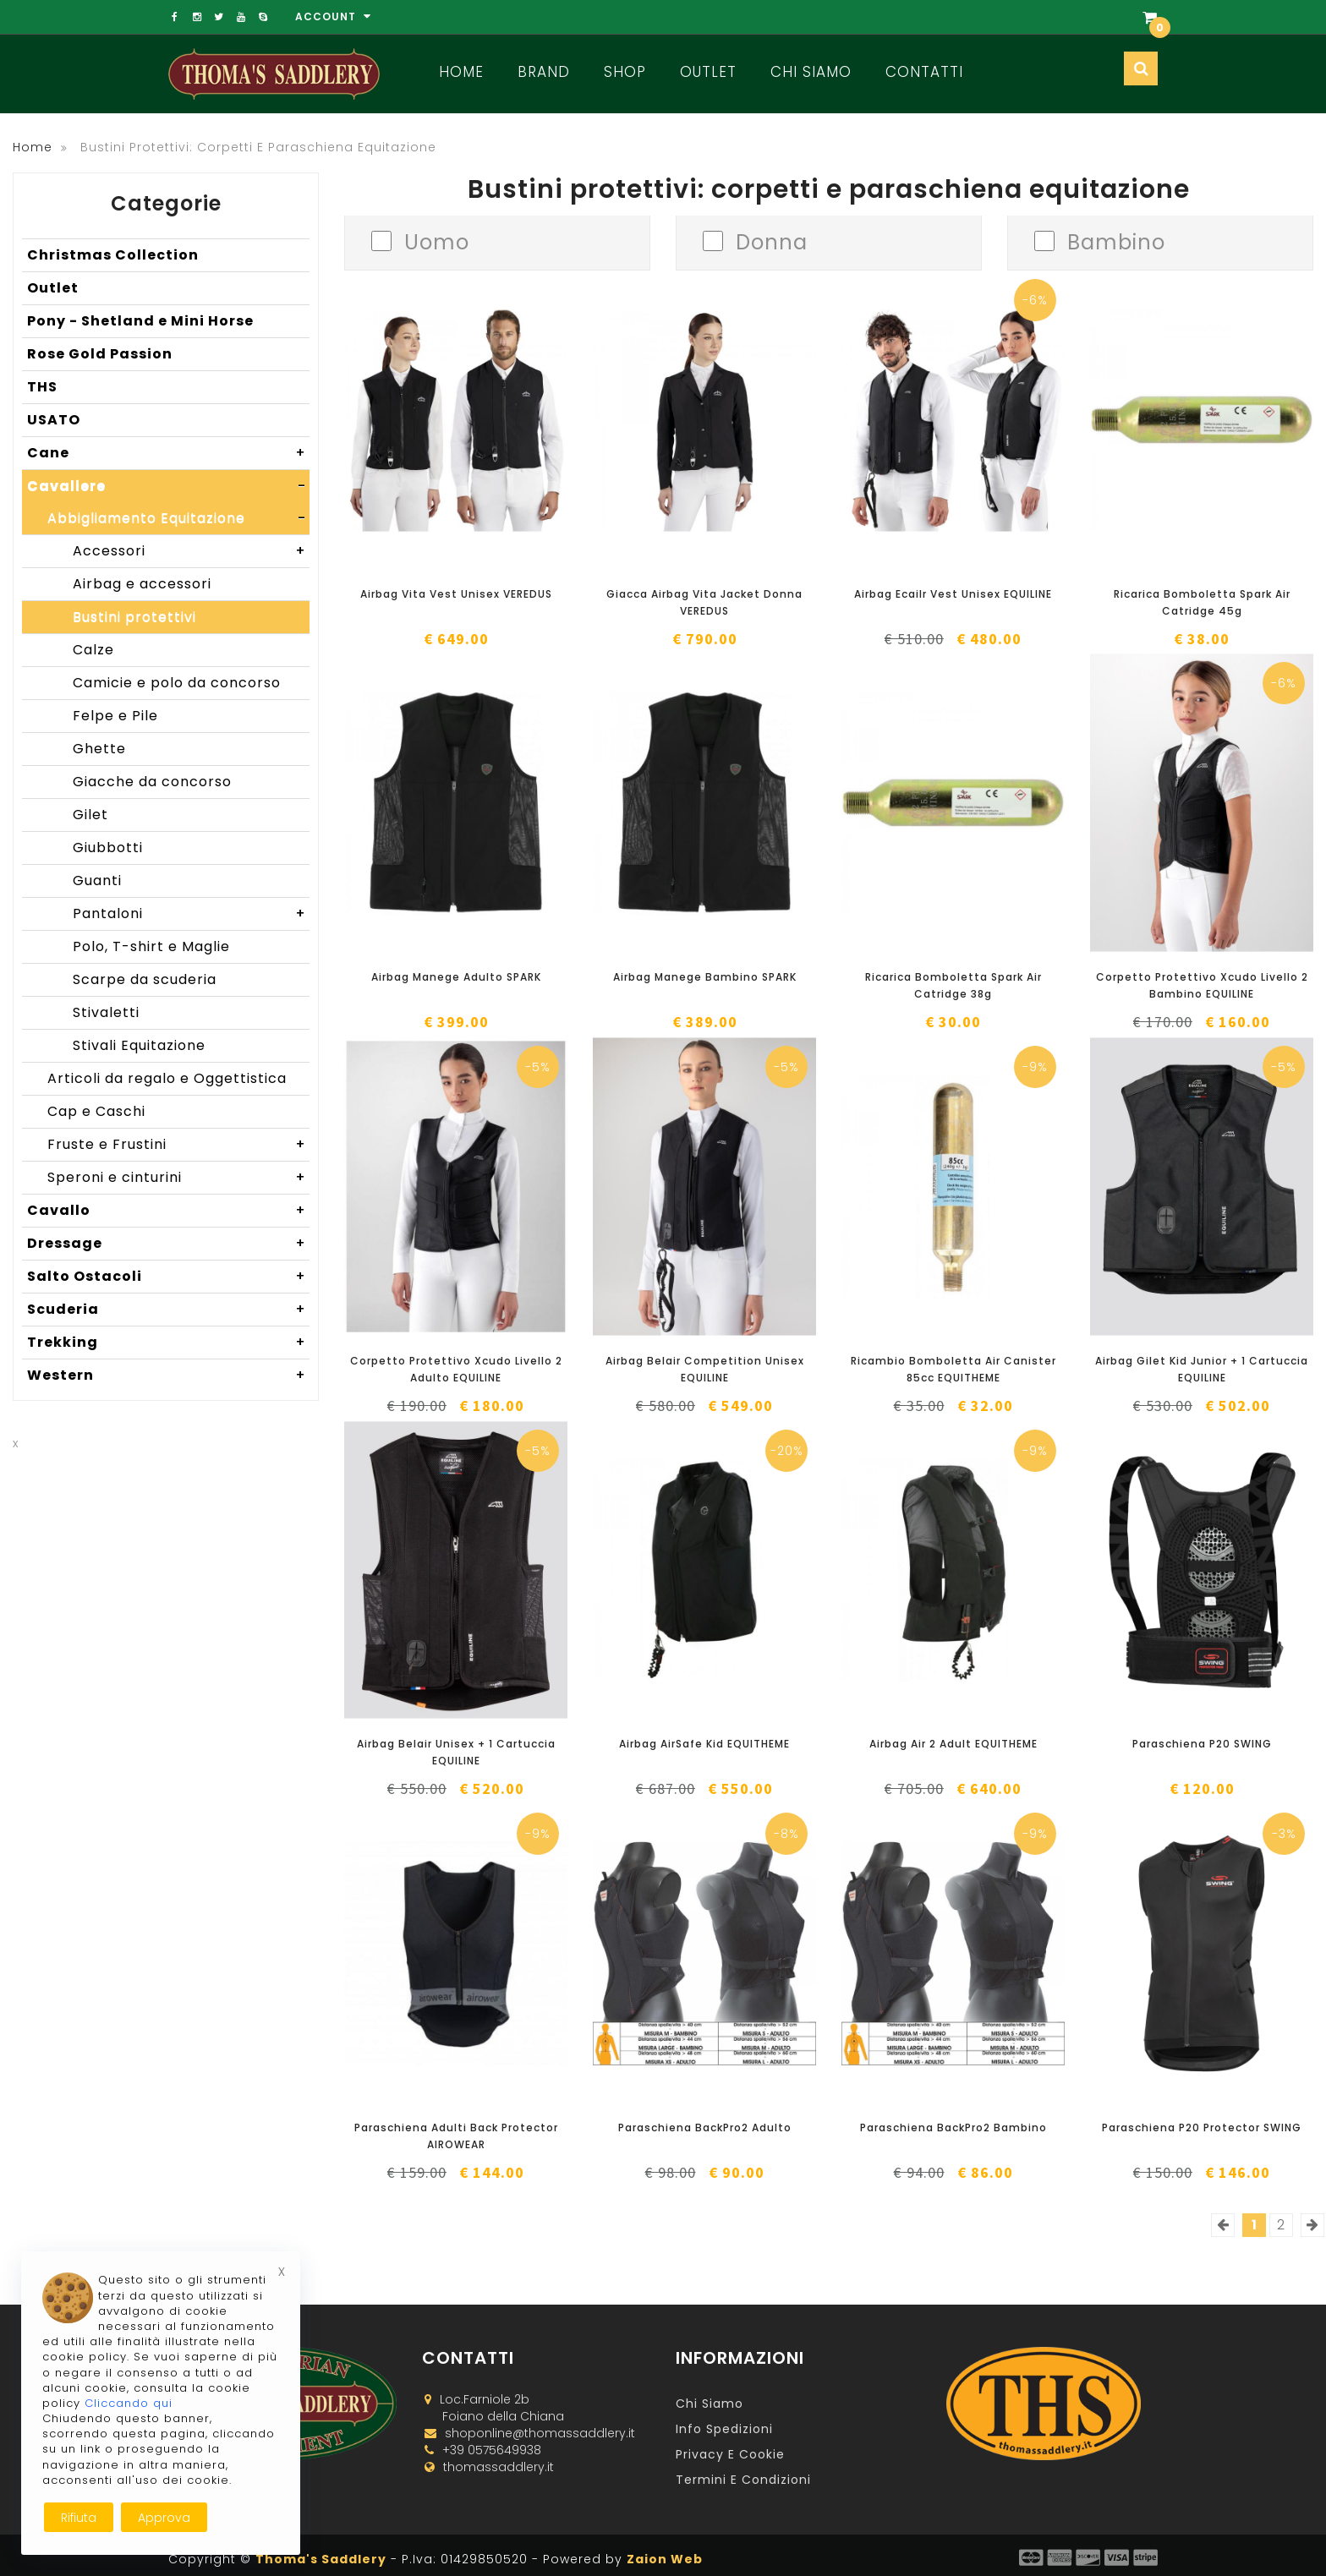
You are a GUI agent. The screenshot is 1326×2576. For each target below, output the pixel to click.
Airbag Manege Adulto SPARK (456, 977)
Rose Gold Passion (100, 354)
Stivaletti (106, 1012)
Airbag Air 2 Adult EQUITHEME (953, 1743)
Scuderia (168, 1309)
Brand (544, 72)
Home (461, 72)
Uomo (436, 240)
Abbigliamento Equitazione (178, 518)
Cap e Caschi (96, 1111)
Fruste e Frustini (178, 1145)
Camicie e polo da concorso (177, 682)
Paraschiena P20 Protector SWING (1201, 2127)
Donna (772, 240)
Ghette (99, 748)
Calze (93, 649)
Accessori (191, 551)
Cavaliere (168, 486)
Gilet (90, 814)
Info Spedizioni (724, 2428)
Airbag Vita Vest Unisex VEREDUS (456, 594)
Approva (164, 2517)
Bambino (1116, 240)
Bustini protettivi (134, 616)
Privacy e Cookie (730, 2454)
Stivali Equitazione (139, 1045)
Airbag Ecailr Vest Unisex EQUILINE (953, 594)
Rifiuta (78, 2517)
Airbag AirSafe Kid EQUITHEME (704, 1743)
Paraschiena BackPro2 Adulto (705, 2127)
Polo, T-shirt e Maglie (151, 946)
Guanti (97, 880)
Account (333, 16)
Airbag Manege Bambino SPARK (705, 977)
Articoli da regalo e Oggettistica (167, 1078)
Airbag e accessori (142, 583)
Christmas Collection (113, 255)
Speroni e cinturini (178, 1178)
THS (42, 387)
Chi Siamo (811, 72)
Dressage (168, 1244)
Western (168, 1375)
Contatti (924, 72)
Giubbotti (108, 847)
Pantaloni (191, 914)
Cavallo (168, 1211)
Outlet (708, 72)
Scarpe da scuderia (144, 979)
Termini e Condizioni (743, 2479)
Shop (625, 72)
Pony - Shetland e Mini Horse (140, 321)
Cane (168, 453)
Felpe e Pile (115, 715)
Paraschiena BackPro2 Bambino (953, 2127)
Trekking (168, 1342)
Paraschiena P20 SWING (1202, 1743)
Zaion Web (665, 2559)
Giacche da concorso (152, 781)
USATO (53, 419)
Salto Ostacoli (168, 1277)
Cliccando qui (129, 2403)
